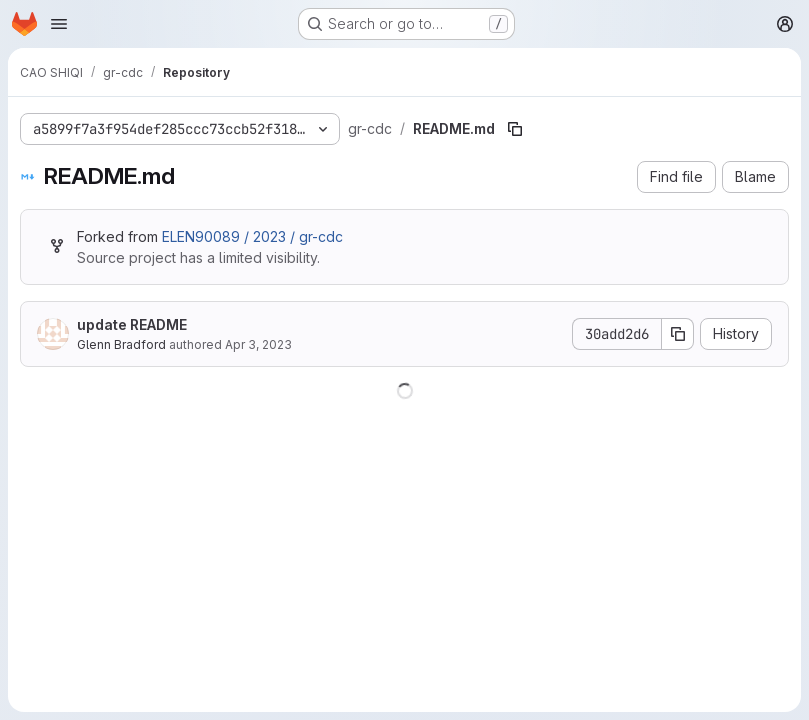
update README (132, 324)
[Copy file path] (515, 129)
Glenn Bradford (121, 344)
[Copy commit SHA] (678, 334)
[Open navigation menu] (59, 24)
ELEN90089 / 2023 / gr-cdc (252, 236)
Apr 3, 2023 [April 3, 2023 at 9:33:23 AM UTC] (258, 344)
